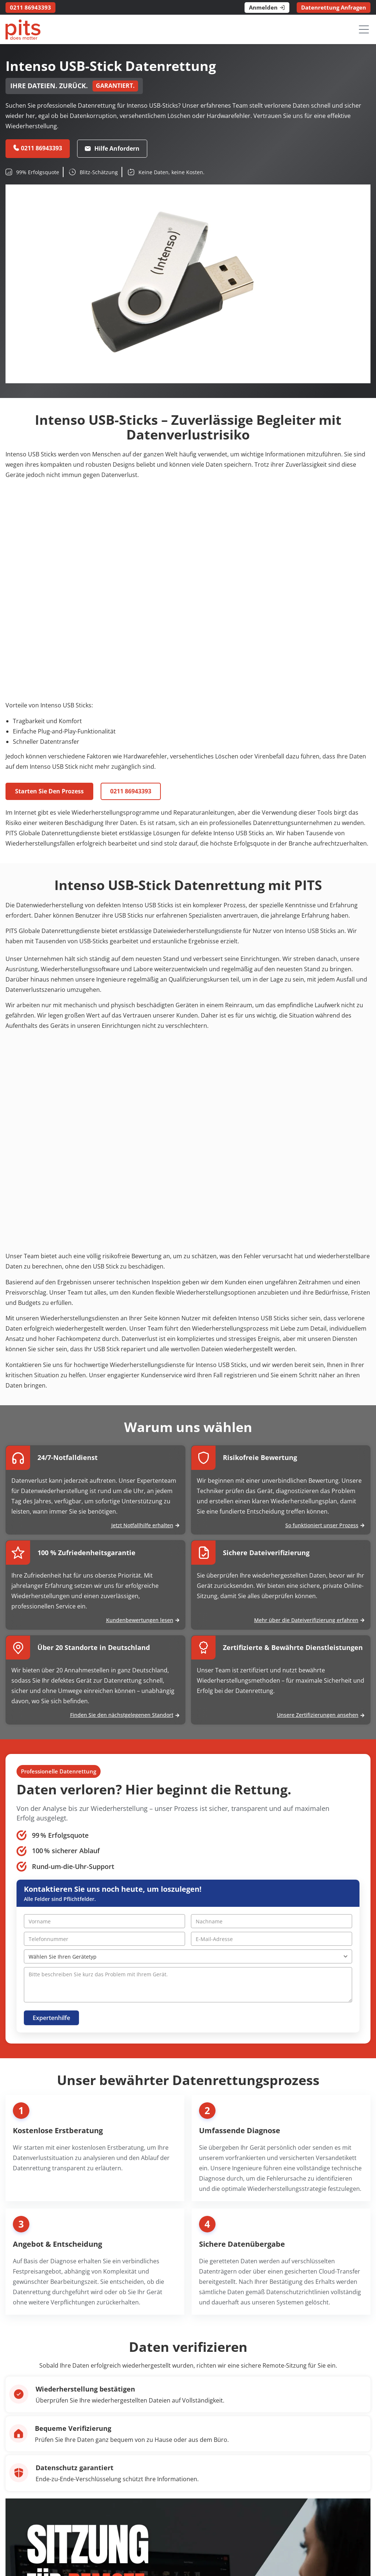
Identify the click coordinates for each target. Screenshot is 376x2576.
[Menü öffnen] (364, 29)
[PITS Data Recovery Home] (23, 29)
